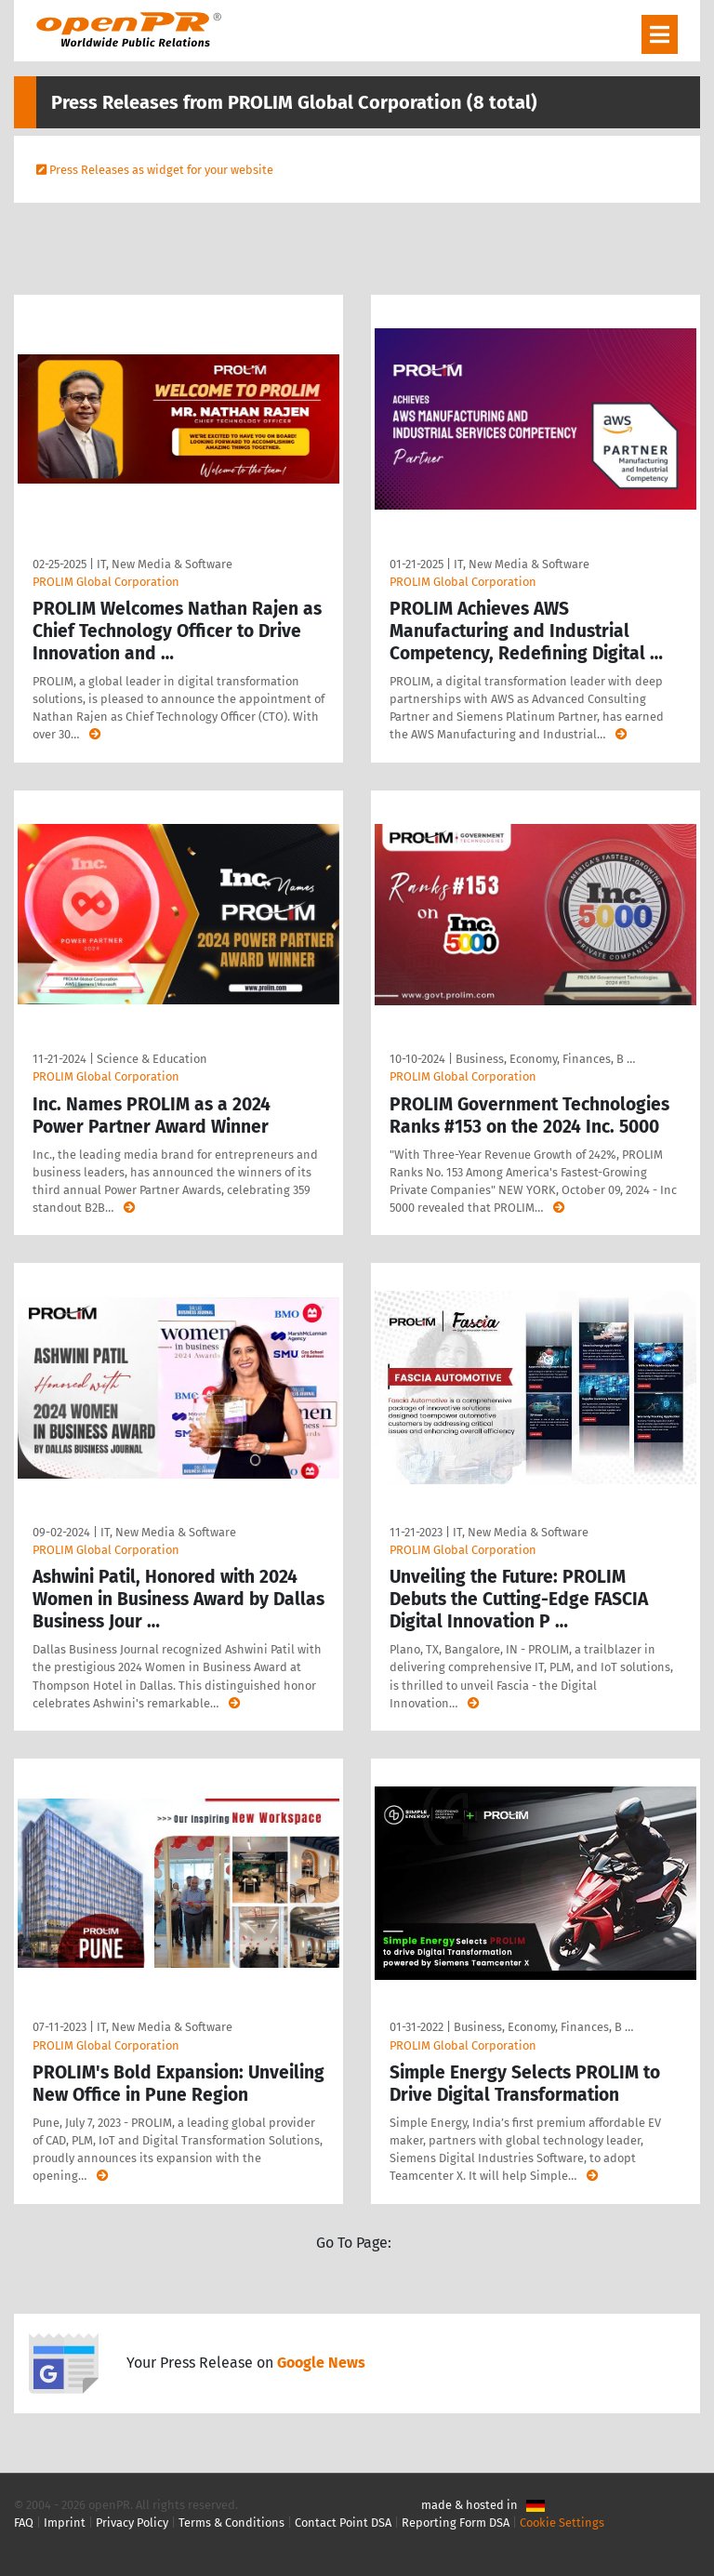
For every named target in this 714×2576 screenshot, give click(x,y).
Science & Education (152, 1059)
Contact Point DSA (343, 2523)
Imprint (65, 2523)
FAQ (23, 2523)
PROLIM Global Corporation (106, 582)
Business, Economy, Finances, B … (545, 1059)
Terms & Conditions (231, 2523)
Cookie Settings (562, 2523)
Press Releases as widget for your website (161, 170)
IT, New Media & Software (164, 564)
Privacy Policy (132, 2523)
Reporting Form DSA (455, 2523)
